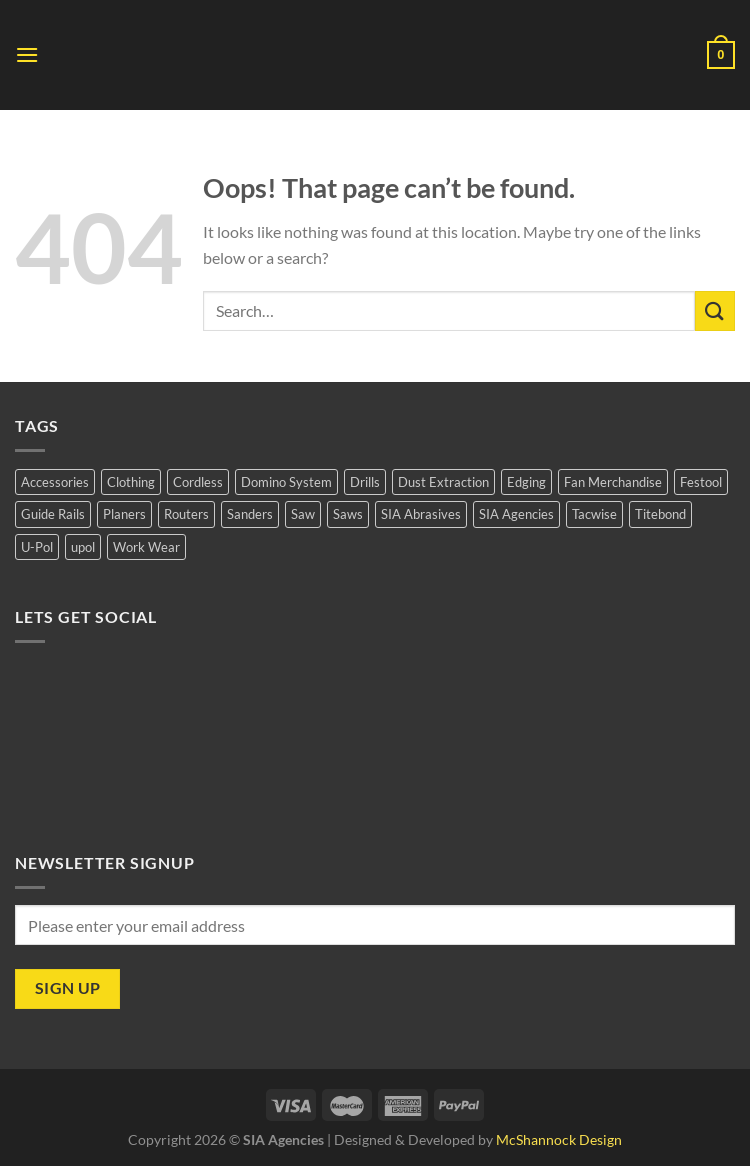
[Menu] (27, 54)
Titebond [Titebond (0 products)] (660, 514)
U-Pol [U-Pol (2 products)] (37, 547)
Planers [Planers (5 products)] (124, 514)
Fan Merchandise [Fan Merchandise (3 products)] (613, 482)
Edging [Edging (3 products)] (526, 482)
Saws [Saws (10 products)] (348, 514)
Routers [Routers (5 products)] (186, 514)
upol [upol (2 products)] (83, 547)
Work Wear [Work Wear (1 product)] (146, 547)
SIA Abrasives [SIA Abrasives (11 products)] (421, 514)
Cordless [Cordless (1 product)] (198, 482)
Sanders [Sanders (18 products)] (250, 514)
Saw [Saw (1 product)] (303, 514)
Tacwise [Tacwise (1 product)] (594, 514)
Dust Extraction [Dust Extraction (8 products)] (443, 482)
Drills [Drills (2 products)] (365, 482)
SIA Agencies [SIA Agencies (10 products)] (516, 514)
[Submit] (715, 310)
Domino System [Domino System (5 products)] (286, 482)
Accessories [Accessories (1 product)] (55, 482)
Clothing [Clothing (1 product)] (131, 482)
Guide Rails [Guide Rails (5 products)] (53, 514)
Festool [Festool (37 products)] (701, 482)
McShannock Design (559, 1139)
